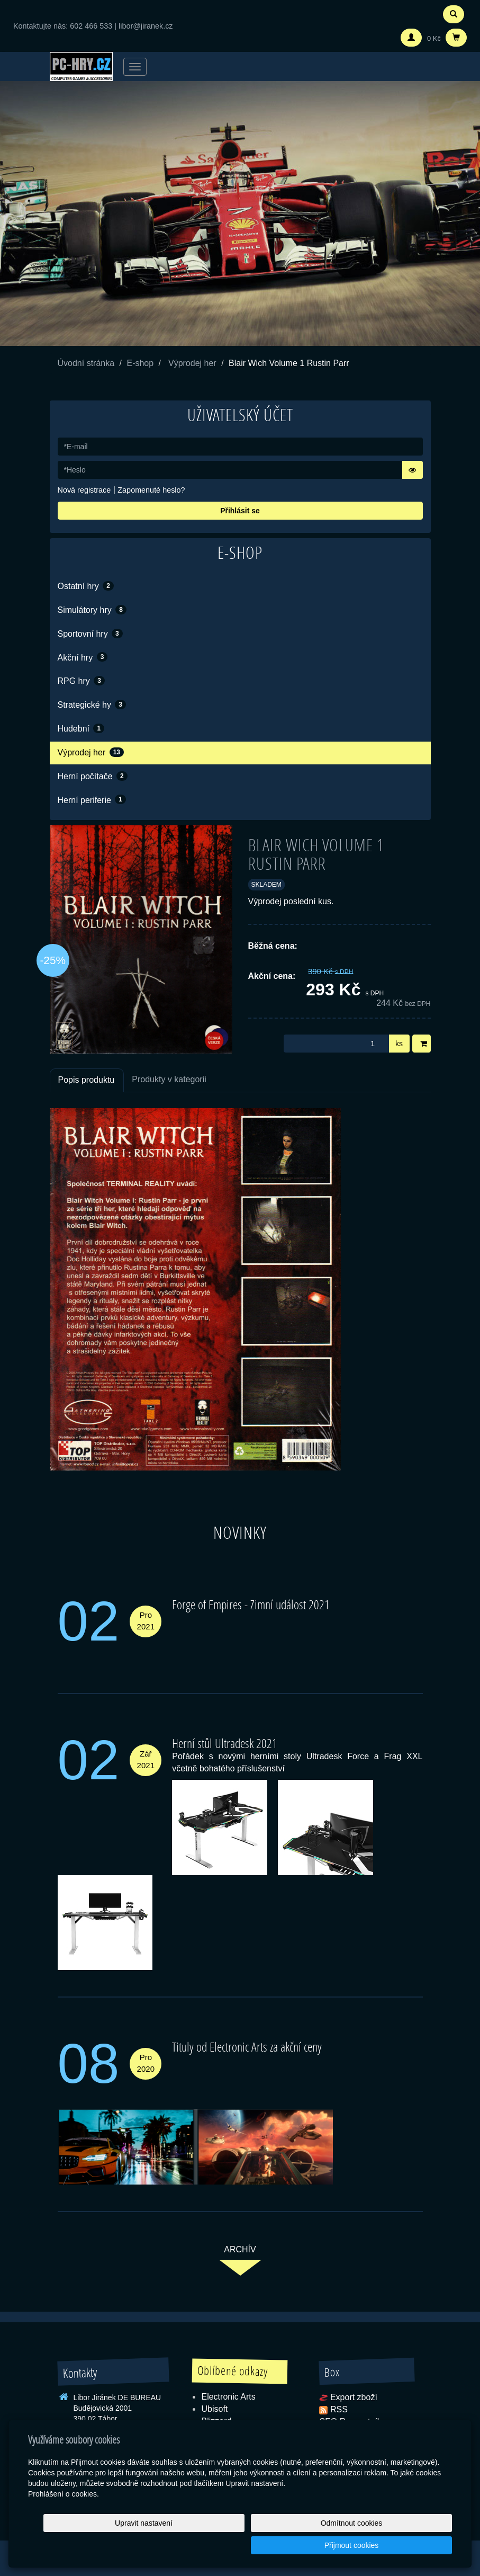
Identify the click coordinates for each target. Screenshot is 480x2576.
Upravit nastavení (236, 2545)
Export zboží (353, 2397)
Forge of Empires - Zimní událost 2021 (251, 1604)
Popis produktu (86, 1079)
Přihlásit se (240, 510)
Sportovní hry (90, 633)
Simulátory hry (92, 609)
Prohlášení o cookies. (63, 2516)
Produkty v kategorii (169, 1079)
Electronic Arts (228, 2396)
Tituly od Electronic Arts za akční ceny (247, 2046)
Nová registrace (84, 490)
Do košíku (425, 1043)
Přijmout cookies (411, 2545)
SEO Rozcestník (350, 2421)
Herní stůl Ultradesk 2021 (224, 1743)
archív (240, 2249)
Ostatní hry (86, 586)
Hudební (81, 728)
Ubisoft (214, 2408)
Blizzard (216, 2420)
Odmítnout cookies (324, 2545)
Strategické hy (92, 704)
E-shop (139, 363)
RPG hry (81, 680)
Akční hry (83, 657)
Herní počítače (93, 776)
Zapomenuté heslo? (151, 490)
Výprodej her (192, 363)
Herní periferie (92, 799)
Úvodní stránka (86, 363)
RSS (339, 2409)
